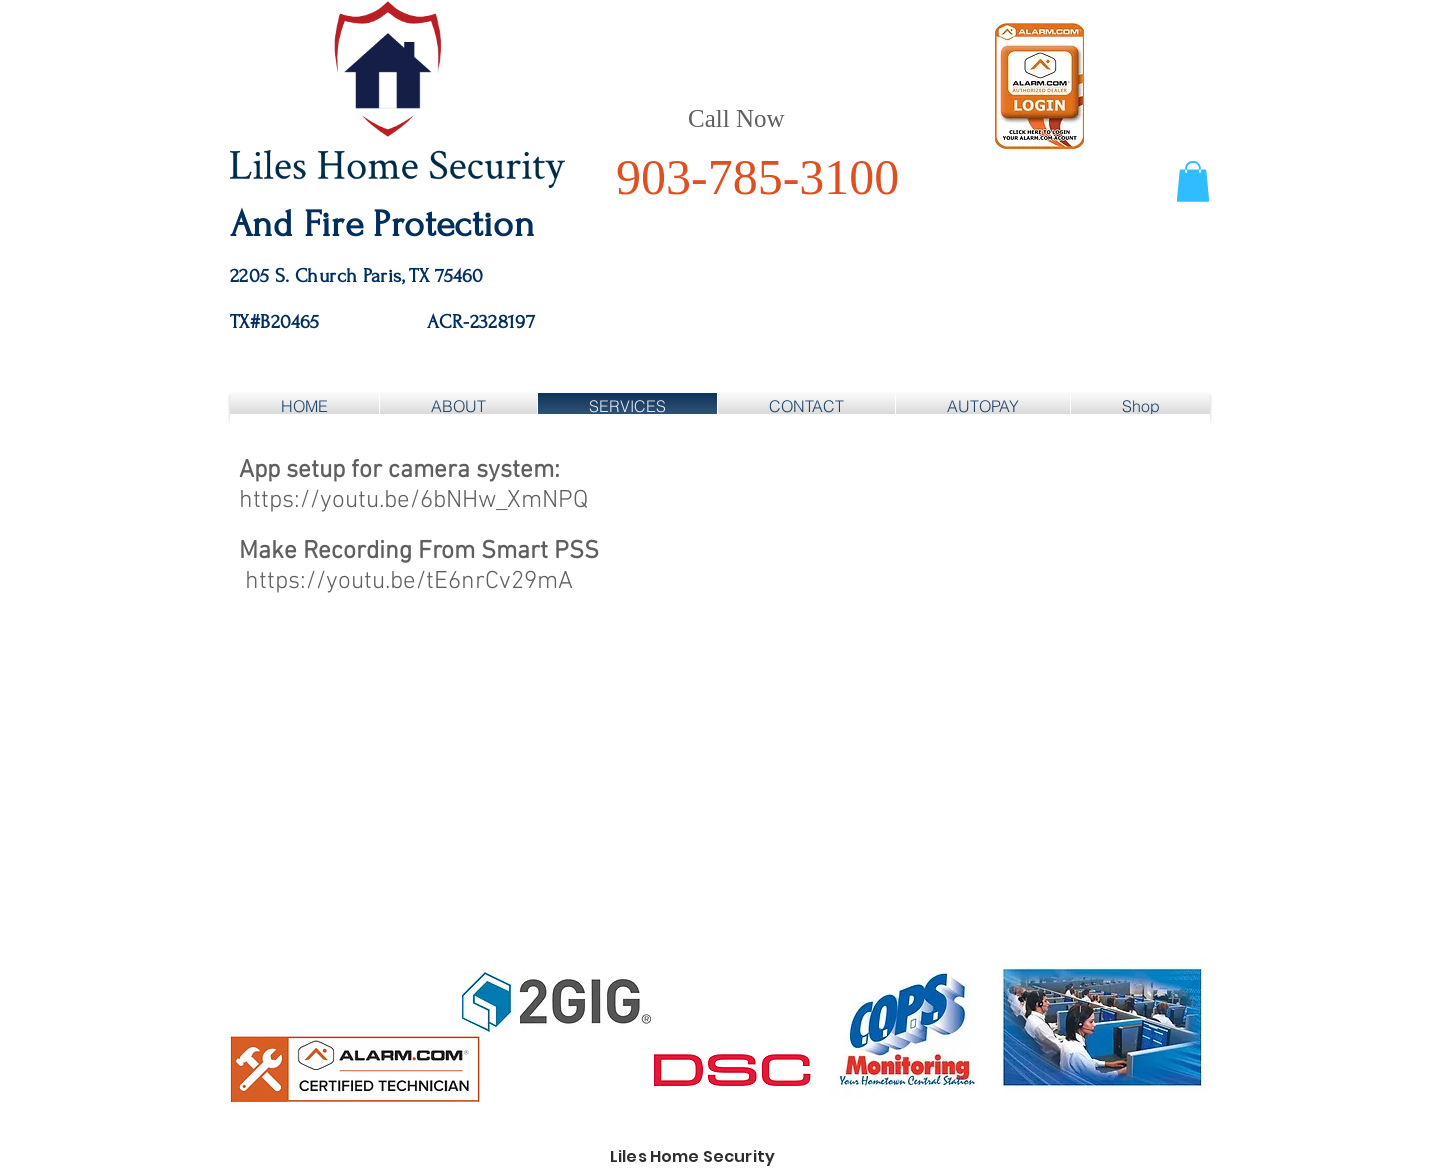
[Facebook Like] (1068, 366)
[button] (1193, 181)
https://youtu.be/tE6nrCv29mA (409, 582)
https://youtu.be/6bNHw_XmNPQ (413, 501)
